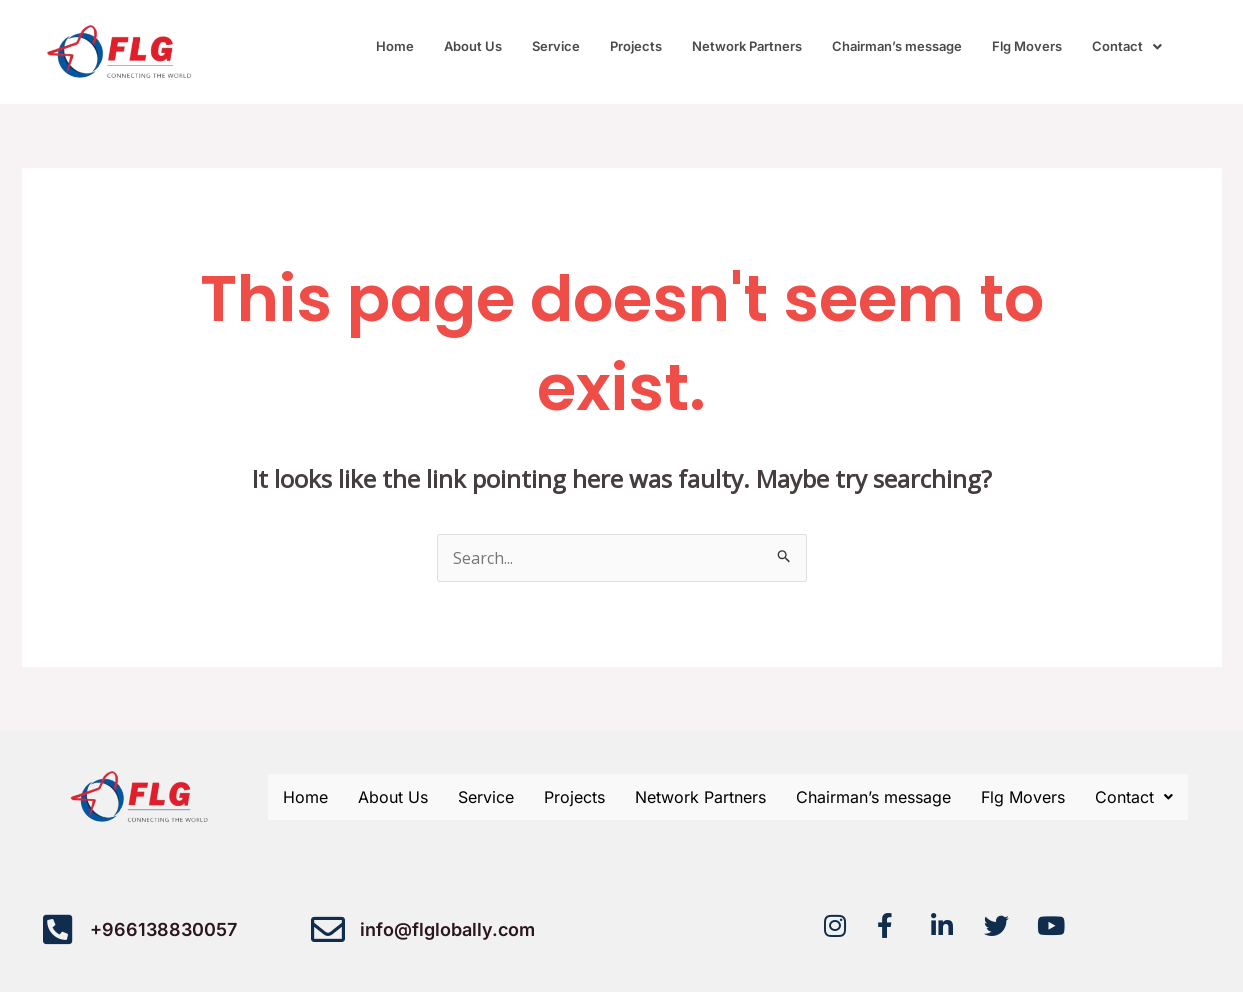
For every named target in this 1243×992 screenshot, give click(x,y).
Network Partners (747, 46)
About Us (473, 46)
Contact (1127, 46)
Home (395, 46)
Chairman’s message (897, 46)
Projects (636, 46)
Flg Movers (1027, 46)
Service (556, 46)
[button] (1127, 46)
